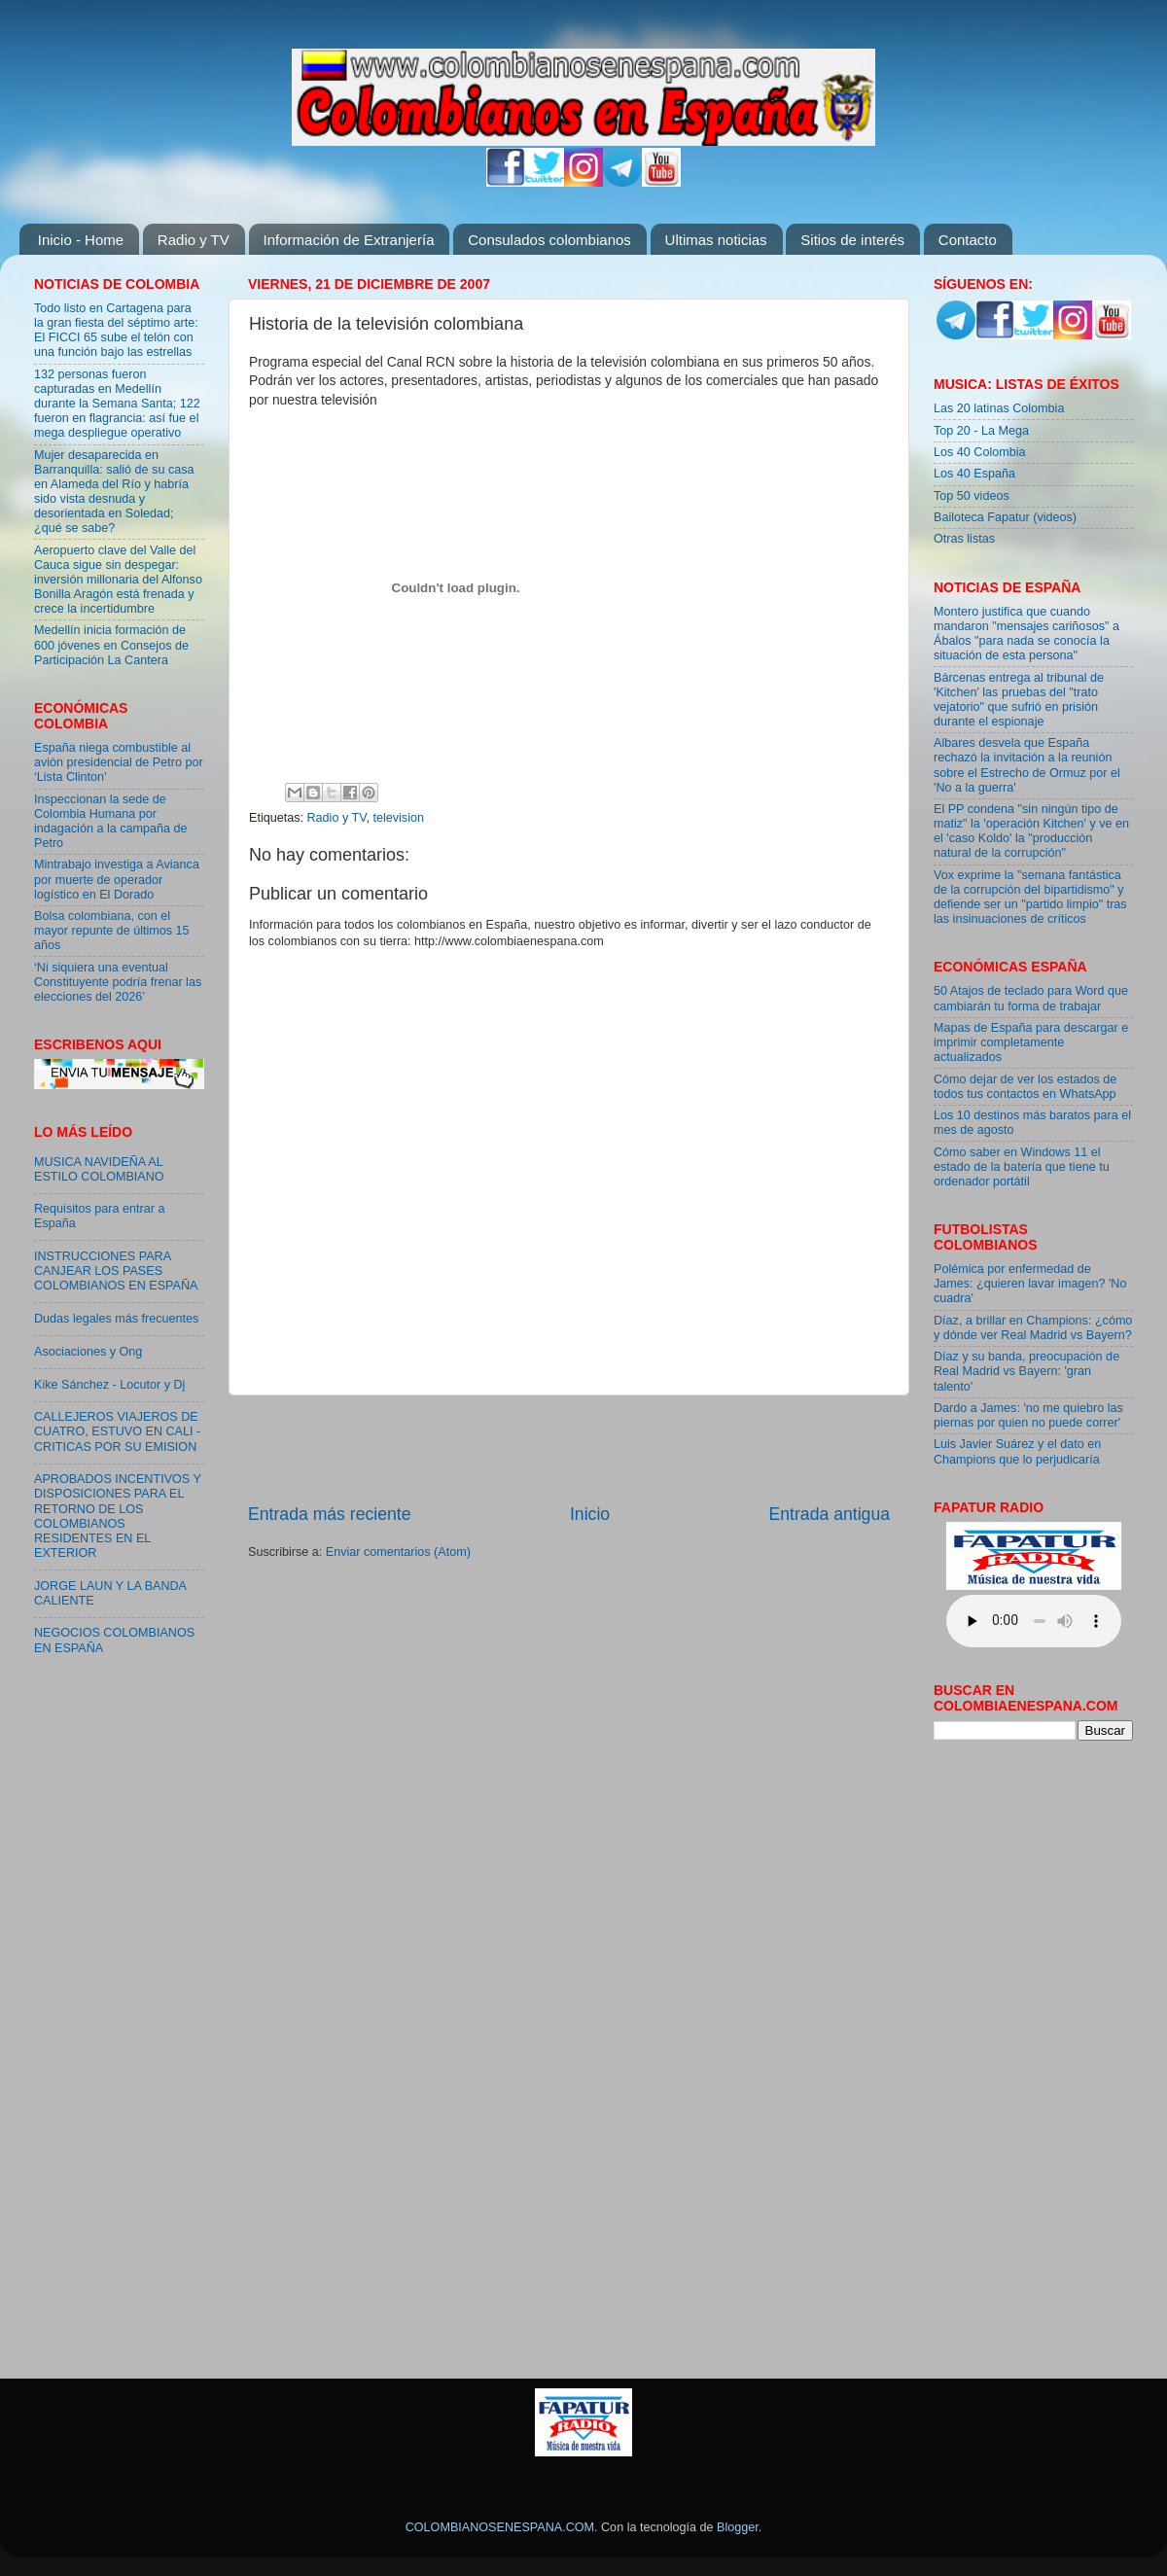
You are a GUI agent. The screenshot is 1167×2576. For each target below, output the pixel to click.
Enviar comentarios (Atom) (398, 1552)
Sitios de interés (852, 239)
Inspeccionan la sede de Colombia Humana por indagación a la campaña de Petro (111, 821)
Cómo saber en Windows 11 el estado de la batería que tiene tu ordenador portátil (1022, 1167)
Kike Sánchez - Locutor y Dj (109, 1385)
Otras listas (964, 539)
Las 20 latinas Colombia (999, 408)
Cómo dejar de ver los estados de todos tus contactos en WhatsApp (1025, 1087)
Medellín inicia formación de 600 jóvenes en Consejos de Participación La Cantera (111, 644)
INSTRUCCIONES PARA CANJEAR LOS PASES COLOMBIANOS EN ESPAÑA (115, 1271)
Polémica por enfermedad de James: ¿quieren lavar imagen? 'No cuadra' (1030, 1283)
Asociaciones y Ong (88, 1352)
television (398, 818)
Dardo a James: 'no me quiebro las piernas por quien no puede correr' (1028, 1415)
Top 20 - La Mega (981, 431)
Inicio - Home (81, 239)
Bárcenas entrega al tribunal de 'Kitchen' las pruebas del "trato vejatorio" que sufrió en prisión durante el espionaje (1019, 699)
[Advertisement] (92, 1984)
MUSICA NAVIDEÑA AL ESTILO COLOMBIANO (99, 1169)
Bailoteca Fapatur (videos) (1005, 517)
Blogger (738, 2527)
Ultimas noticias (716, 239)
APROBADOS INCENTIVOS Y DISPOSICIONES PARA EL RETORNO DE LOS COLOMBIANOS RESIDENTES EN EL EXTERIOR (117, 1516)
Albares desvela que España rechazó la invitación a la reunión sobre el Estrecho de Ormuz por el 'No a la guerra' (1027, 765)
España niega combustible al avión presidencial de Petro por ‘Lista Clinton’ (118, 762)
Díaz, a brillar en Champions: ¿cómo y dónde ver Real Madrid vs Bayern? (1033, 1328)
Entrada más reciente (329, 1514)
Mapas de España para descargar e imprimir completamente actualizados (1031, 1042)
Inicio (590, 1514)
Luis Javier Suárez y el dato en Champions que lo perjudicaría (1017, 1451)
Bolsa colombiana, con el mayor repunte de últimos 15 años (112, 930)
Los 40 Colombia (980, 452)
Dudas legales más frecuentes (116, 1318)
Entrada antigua (829, 1514)
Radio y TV (194, 239)
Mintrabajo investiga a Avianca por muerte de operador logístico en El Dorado (116, 879)
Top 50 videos (971, 496)
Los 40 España (974, 473)
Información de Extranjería (349, 239)
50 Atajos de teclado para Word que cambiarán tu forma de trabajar (1031, 998)
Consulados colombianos (549, 239)
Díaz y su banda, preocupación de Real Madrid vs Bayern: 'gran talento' (1026, 1371)
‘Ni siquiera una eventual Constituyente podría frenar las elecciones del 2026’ (117, 982)
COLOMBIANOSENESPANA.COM (500, 2527)
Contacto (967, 239)
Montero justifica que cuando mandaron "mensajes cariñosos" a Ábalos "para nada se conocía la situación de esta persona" (1026, 633)
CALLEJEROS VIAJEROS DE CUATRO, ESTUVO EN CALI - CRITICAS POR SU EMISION (117, 1431)
